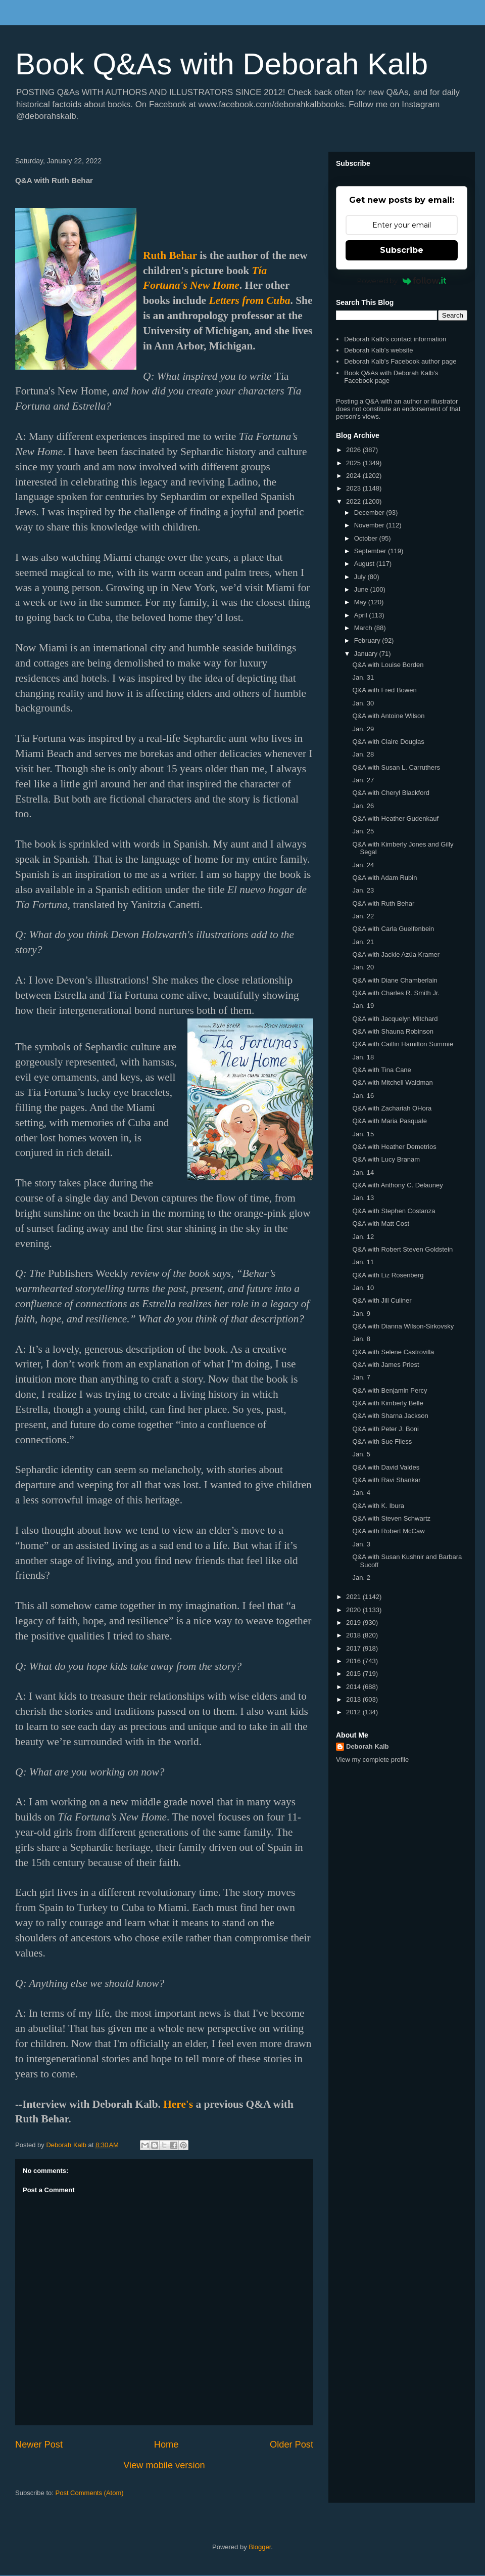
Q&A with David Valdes (385, 1467)
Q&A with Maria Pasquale (389, 1121)
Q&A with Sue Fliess (382, 1441)
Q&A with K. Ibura (378, 1505)
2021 (354, 1597)
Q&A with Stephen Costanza (393, 1211)
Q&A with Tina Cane (381, 1070)
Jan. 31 (363, 677)
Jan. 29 (363, 729)
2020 (354, 1610)
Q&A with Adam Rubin (384, 877)
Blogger (260, 2547)
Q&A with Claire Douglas (388, 741)
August (365, 563)
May (361, 602)
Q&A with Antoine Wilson (388, 716)
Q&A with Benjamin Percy (389, 1390)
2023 (354, 488)
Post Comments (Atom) (90, 2493)
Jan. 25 (363, 831)
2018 (354, 1635)
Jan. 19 (363, 1005)
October (366, 538)
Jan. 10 (363, 1288)
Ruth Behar (170, 255)
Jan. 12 (363, 1236)
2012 (354, 1712)
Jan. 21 (363, 942)
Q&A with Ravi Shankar (386, 1480)
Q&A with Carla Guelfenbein (393, 928)
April (361, 615)
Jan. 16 (363, 1095)
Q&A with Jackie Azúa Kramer (396, 954)
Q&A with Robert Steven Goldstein (402, 1249)
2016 (354, 1661)
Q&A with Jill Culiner (381, 1300)
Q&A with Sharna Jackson (390, 1415)
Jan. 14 (363, 1172)
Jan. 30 (363, 703)
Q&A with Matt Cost (380, 1223)
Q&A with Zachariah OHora (391, 1108)
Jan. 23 (363, 890)
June (362, 589)
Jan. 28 (363, 754)
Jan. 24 (363, 865)
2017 (354, 1648)
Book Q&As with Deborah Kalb (221, 64)
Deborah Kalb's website (378, 350)
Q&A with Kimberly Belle (387, 1403)
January (366, 653)
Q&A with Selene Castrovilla (393, 1352)
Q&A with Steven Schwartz (391, 1518)
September (371, 551)
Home (166, 2444)
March (364, 628)
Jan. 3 (361, 1544)
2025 (354, 463)
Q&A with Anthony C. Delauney (397, 1185)
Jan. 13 (363, 1198)
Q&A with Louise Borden (387, 665)
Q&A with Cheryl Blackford (390, 792)
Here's (178, 2104)
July (361, 577)
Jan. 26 (363, 806)
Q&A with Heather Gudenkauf (395, 818)
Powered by (402, 281)
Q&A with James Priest (385, 1364)
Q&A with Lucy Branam (386, 1159)
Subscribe (401, 250)
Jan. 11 (363, 1262)
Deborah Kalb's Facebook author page (400, 361)
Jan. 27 (363, 780)
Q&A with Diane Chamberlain (394, 980)
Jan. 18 (363, 1057)
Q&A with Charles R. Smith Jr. (396, 993)
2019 (354, 1622)
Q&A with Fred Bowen (384, 690)
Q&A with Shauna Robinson (392, 1031)
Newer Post (39, 2444)
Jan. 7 (361, 1377)
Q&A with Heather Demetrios (394, 1146)
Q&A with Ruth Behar (383, 903)
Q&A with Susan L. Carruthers (396, 767)
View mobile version (164, 2465)
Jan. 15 (363, 1134)
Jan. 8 (361, 1339)
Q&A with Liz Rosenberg (387, 1275)
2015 (354, 1673)
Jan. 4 (361, 1492)
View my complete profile (372, 1759)
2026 (354, 450)
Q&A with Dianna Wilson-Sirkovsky (403, 1326)
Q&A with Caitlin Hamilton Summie (402, 1044)
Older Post (291, 2444)
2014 (354, 1687)
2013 (354, 1699)
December (370, 512)
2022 (354, 501)
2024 (354, 475)
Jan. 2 (361, 1577)
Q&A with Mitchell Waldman (392, 1082)
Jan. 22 (363, 916)
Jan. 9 (361, 1313)
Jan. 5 (361, 1454)
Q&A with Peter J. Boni (385, 1429)
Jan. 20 (363, 967)
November (370, 525)
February (368, 640)
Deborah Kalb (367, 1746)
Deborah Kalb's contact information (395, 339)
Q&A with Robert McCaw (388, 1531)
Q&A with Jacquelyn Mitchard (395, 1019)
